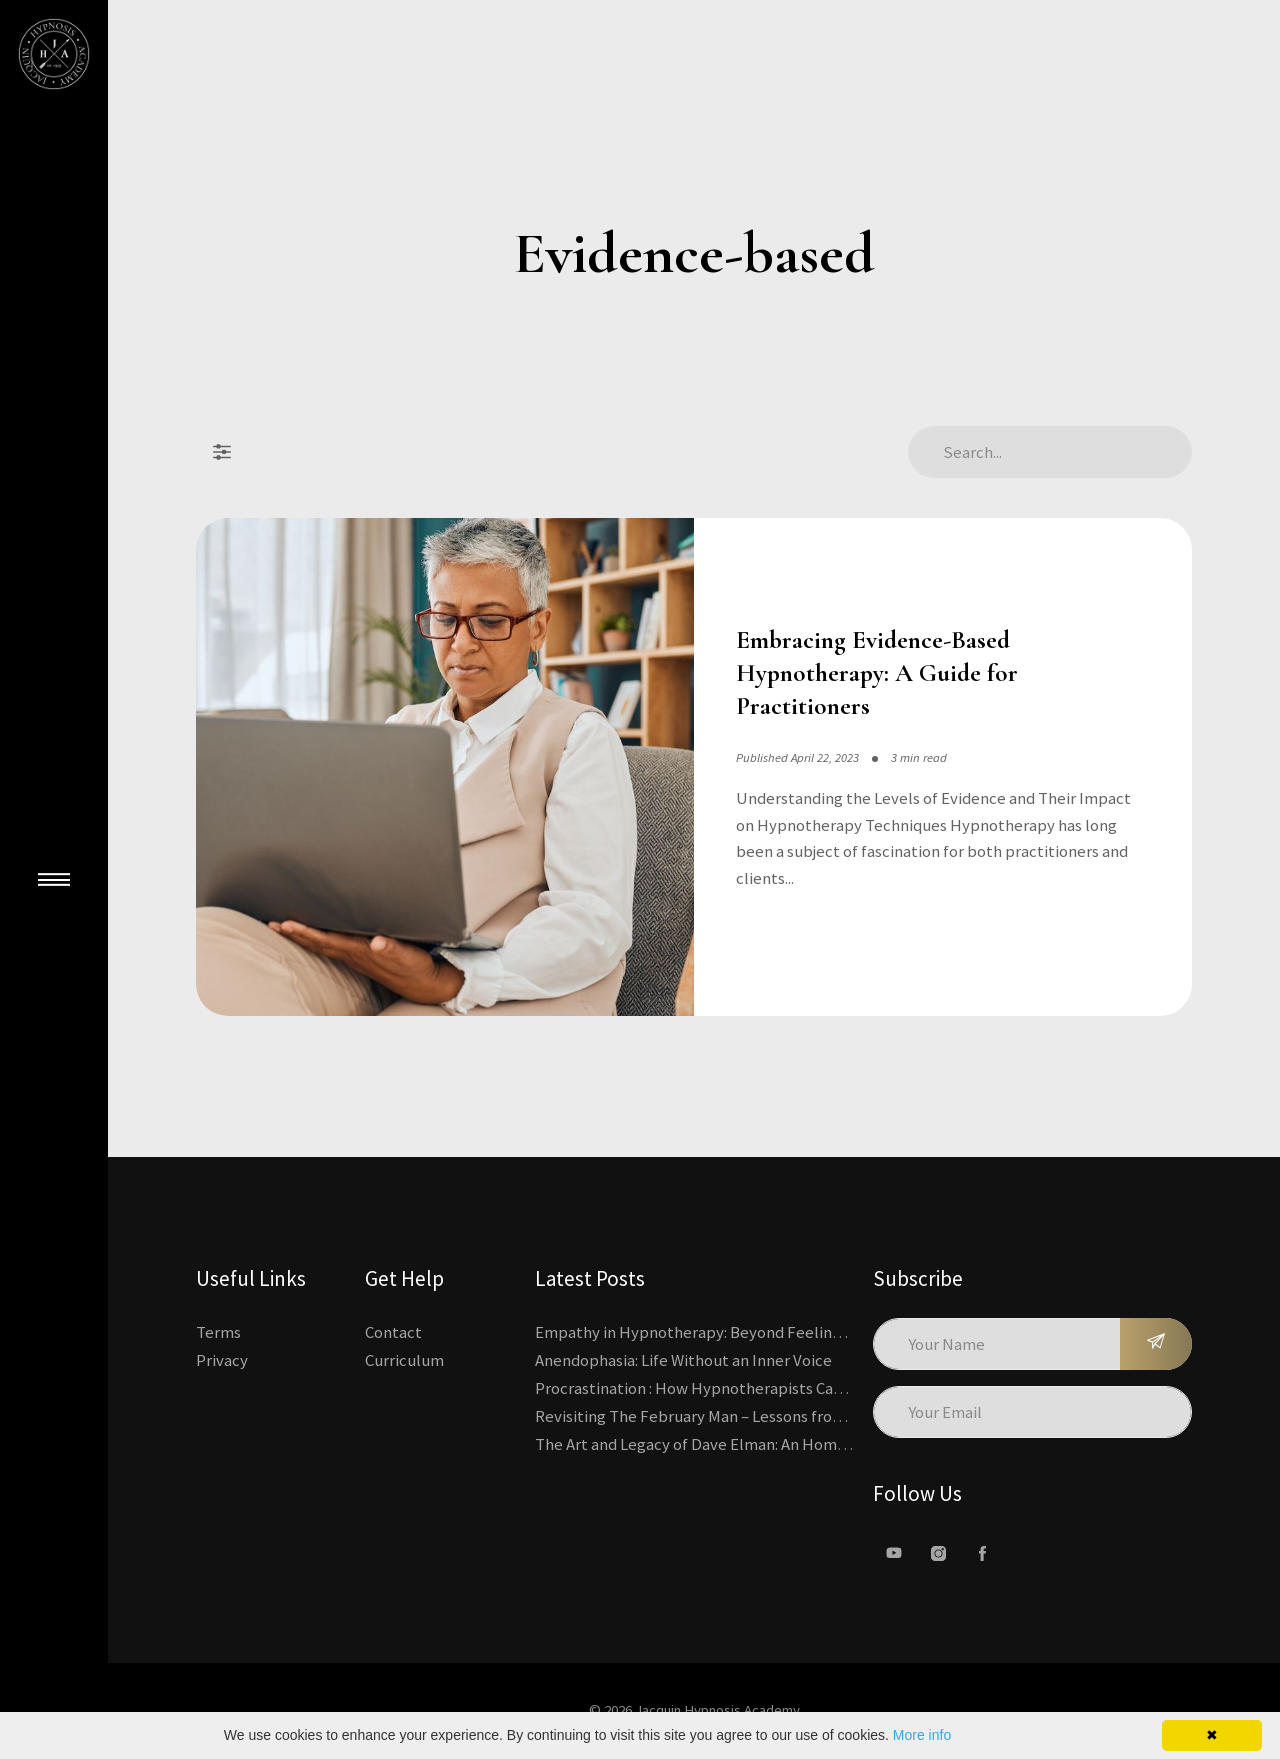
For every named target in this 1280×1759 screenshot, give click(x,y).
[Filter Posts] (222, 452)
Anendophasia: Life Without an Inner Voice (683, 1360)
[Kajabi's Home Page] (54, 54)
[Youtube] (894, 1553)
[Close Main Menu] (54, 880)
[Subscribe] (1156, 1344)
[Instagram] (938, 1553)
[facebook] (982, 1553)
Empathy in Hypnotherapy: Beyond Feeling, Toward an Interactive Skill (788, 1332)
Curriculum (404, 1360)
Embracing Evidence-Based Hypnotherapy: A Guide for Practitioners (877, 673)
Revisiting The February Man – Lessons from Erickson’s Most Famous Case (794, 1416)
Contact (393, 1332)
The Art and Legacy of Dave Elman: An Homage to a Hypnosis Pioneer (778, 1444)
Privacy (222, 1360)
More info (922, 1735)
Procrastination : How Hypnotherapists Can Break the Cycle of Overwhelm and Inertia (838, 1388)
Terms (218, 1332)
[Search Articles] (1050, 452)
